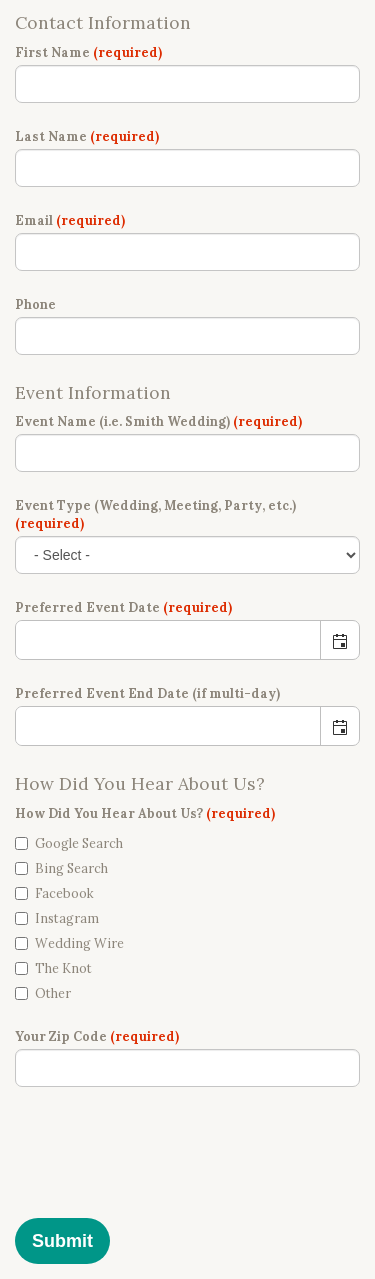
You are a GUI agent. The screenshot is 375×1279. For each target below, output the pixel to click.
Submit (62, 1241)
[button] (339, 640)
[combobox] (168, 640)
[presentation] (167, 1165)
